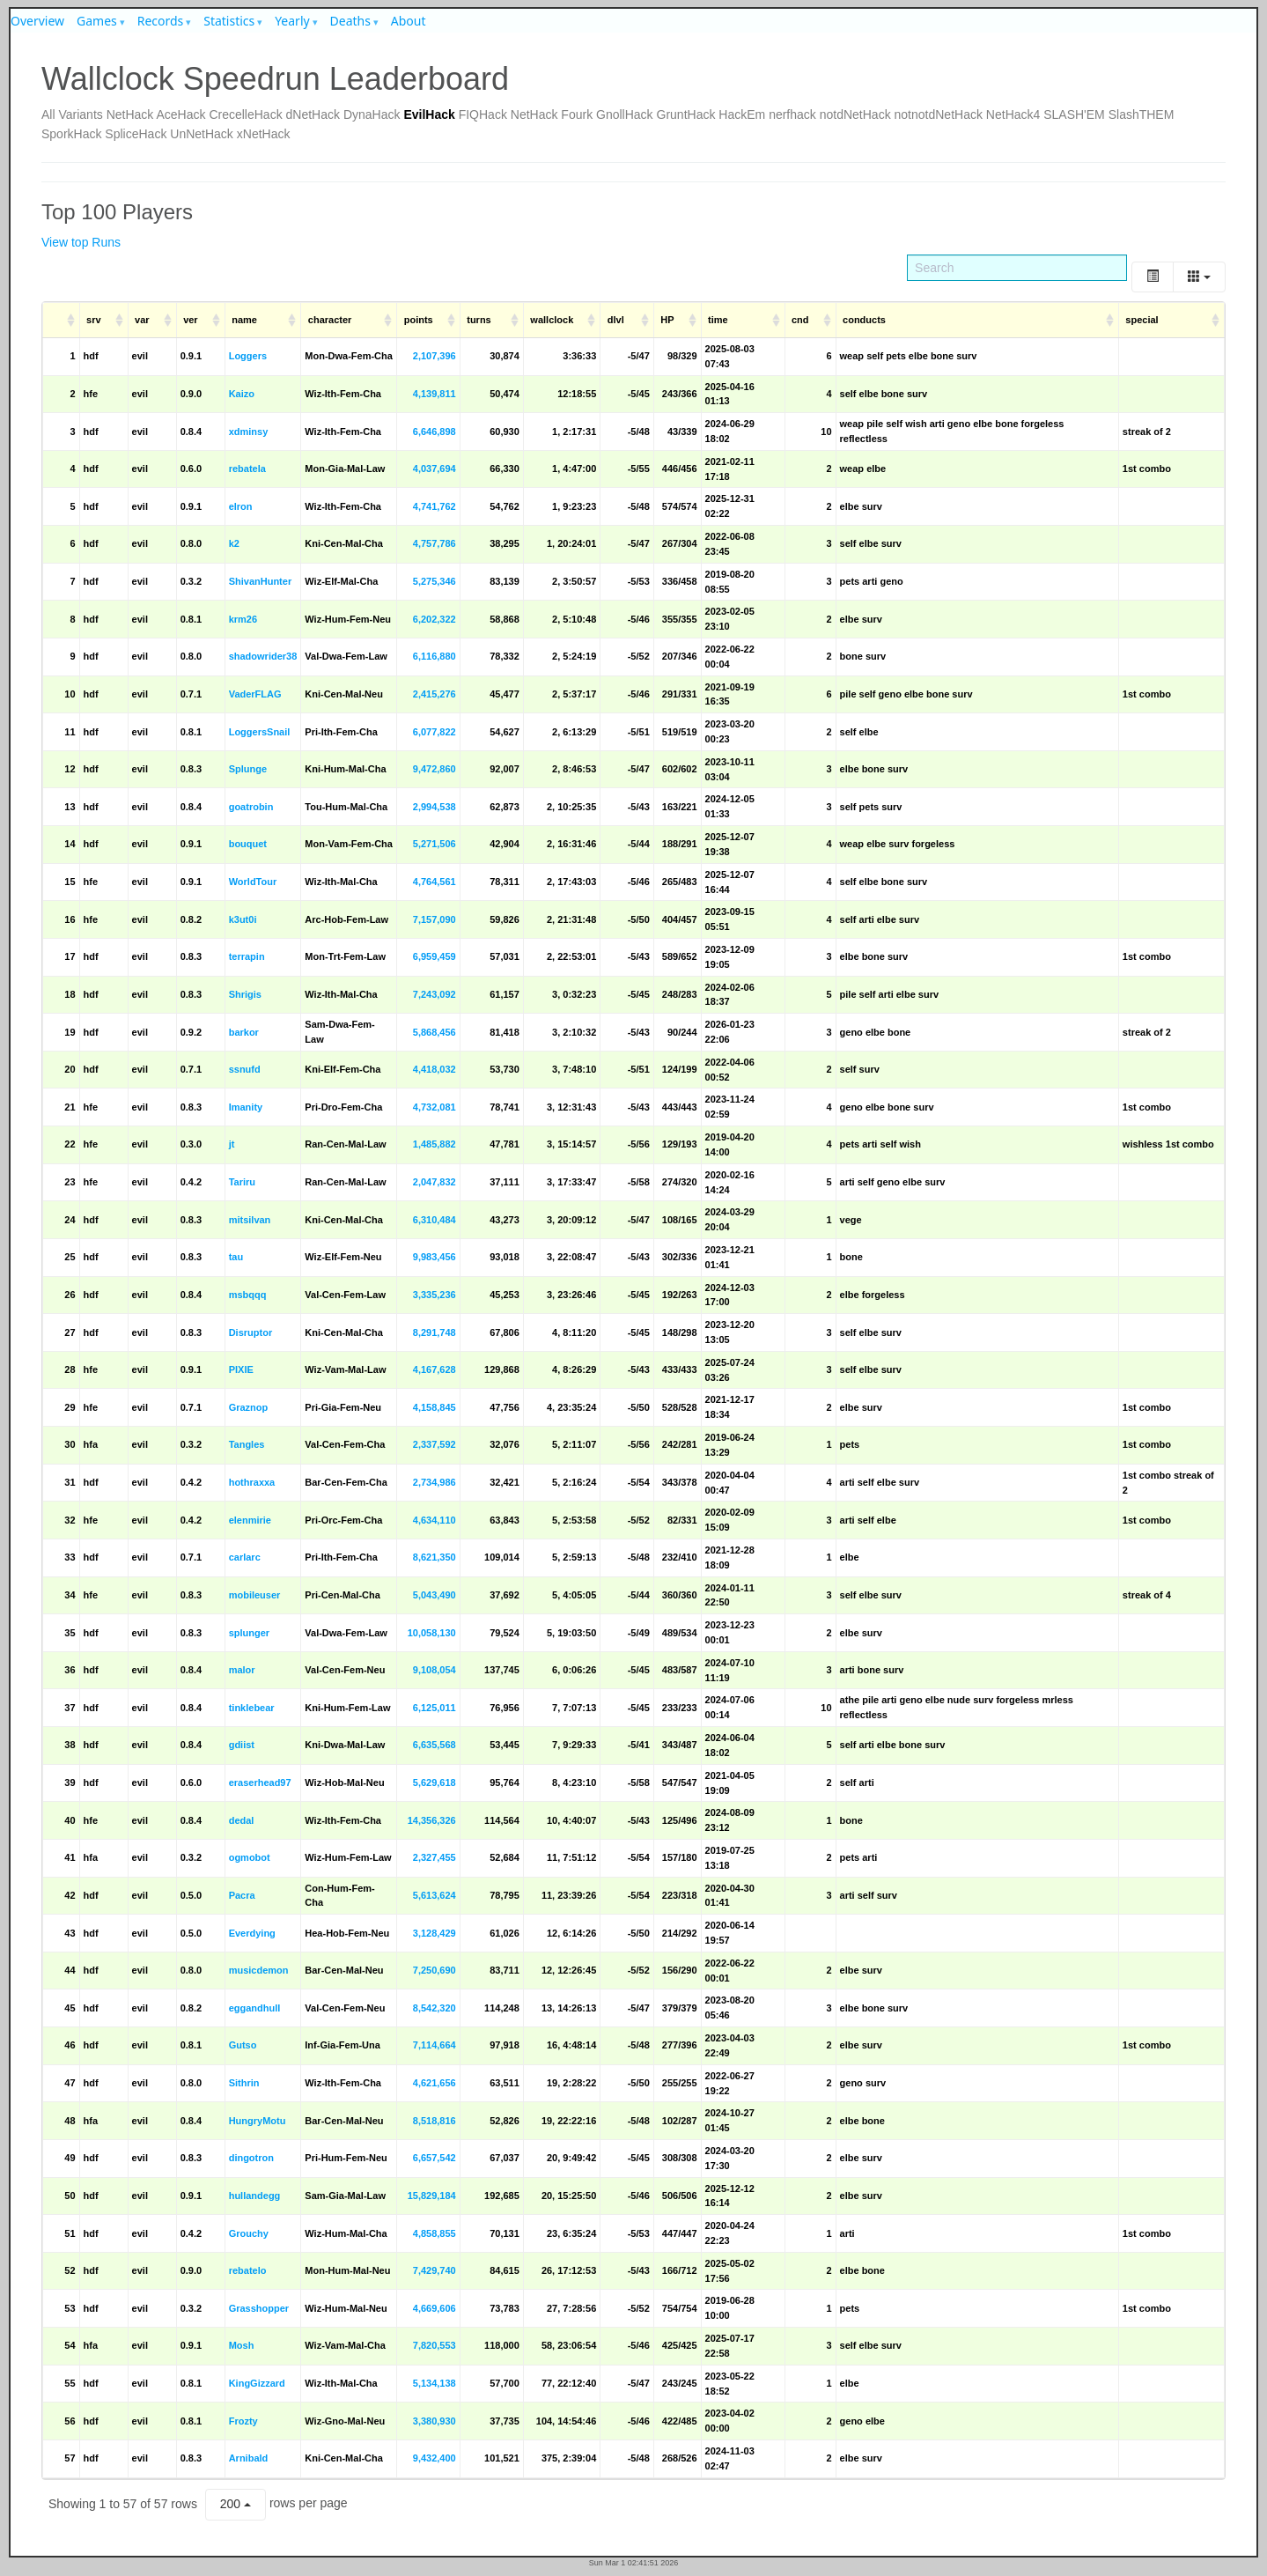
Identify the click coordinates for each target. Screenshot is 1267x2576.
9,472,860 (434, 769)
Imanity (246, 1107)
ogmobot (249, 1857)
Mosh (241, 2345)
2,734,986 (434, 1482)
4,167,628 (434, 1369)
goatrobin (251, 806)
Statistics (228, 20)
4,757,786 (434, 543)
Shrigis (245, 994)
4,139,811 (434, 393)
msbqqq (248, 1294)
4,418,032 (434, 1069)
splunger (249, 1633)
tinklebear (252, 1707)
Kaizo (241, 393)
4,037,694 (434, 468)
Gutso (243, 2045)
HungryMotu (257, 2120)
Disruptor (251, 1332)
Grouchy (249, 2233)
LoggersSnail (260, 732)
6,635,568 (434, 1744)
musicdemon (259, 1970)
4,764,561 (434, 881)
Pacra (242, 1895)
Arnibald (249, 2458)
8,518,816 (434, 2120)
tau (236, 1256)
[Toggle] (1152, 277)
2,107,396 (434, 356)
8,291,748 (434, 1332)
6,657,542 (434, 2157)
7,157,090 (434, 919)
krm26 (243, 619)
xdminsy (249, 431)
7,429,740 (434, 2270)
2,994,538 (434, 806)
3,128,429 (434, 1933)
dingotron (251, 2157)
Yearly (292, 20)
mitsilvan (250, 1219)
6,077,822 (434, 732)
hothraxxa (252, 1482)
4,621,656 (434, 2083)
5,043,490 (434, 1595)
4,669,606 (434, 2308)
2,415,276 (434, 694)
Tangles (247, 1444)
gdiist (241, 1744)
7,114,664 (434, 2045)
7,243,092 (434, 994)
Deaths (350, 20)
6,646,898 (434, 431)
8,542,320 (434, 2008)
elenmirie (250, 1520)
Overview (37, 20)
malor (242, 1669)
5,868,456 (434, 1032)
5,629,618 (434, 1782)
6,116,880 (434, 656)
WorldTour (253, 881)
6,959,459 (434, 956)
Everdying (252, 1933)
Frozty (243, 2421)
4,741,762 (434, 506)
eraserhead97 (260, 1782)
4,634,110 (434, 1520)
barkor (244, 1032)
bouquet (248, 843)
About (408, 20)
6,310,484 (434, 1219)
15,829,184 (432, 2195)
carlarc (245, 1557)
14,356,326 (432, 1820)
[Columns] (1199, 277)
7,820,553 (434, 2345)
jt (232, 1144)
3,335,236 (434, 1294)
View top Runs (81, 242)
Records (160, 20)
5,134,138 (434, 2383)
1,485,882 (434, 1144)
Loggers (248, 356)
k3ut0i (243, 919)
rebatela (247, 468)
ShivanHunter (260, 581)
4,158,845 (434, 1407)
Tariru (242, 1182)
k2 (234, 543)
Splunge (248, 769)
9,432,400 (434, 2458)
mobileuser (255, 1595)
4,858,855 (434, 2233)
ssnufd (245, 1069)
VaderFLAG (255, 694)
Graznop (249, 1407)
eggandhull (255, 2008)
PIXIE (241, 1369)
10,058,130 (432, 1633)
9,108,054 (434, 1669)
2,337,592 (434, 1444)
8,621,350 (434, 1557)
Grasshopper (259, 2308)
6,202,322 (434, 619)
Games (97, 20)
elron (241, 506)
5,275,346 (434, 581)
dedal (241, 1820)
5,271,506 (434, 843)
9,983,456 (434, 1256)
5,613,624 (434, 1895)
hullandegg (255, 2195)
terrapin (247, 956)
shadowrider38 (263, 656)
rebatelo (248, 2270)
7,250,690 (434, 1970)
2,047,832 (434, 1182)
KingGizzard (257, 2383)
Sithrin (244, 2083)
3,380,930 (434, 2421)
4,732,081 (434, 1107)
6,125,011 (434, 1707)
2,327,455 (434, 1857)
